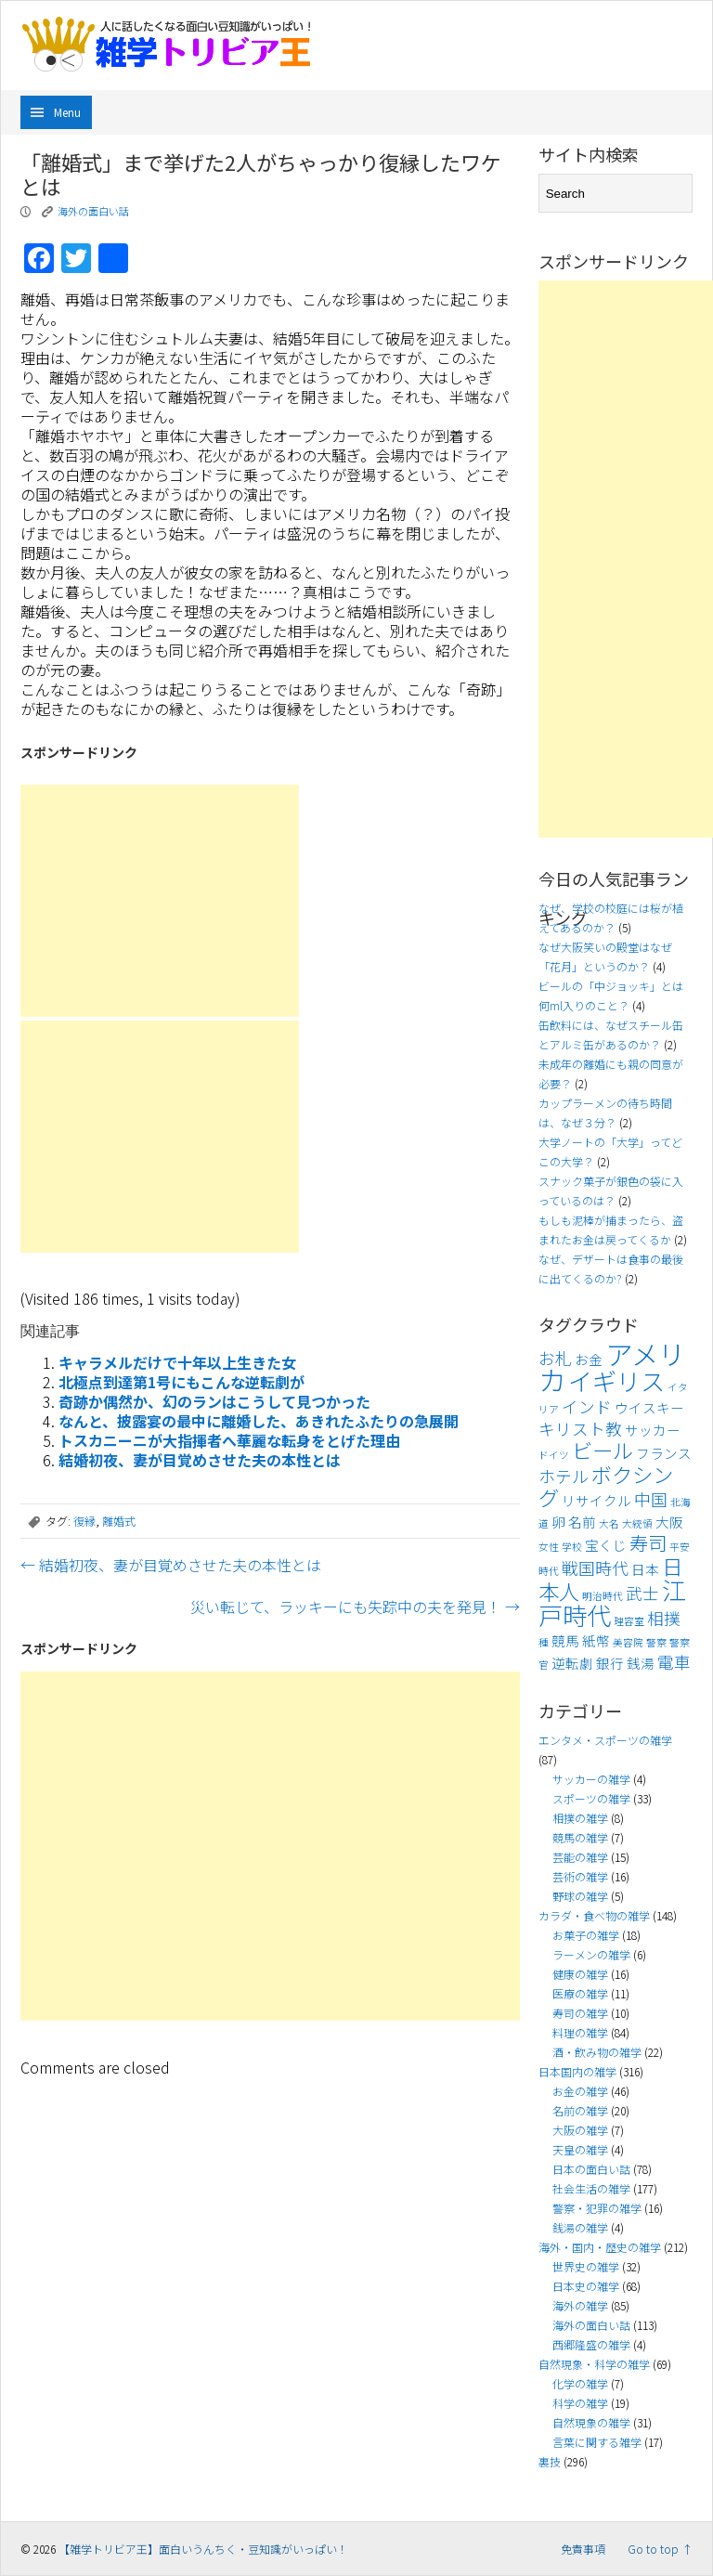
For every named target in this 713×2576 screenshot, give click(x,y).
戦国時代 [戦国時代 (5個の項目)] (595, 1568)
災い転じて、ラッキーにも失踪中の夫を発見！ (355, 1606)
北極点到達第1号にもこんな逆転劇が (181, 1382)
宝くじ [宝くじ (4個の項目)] (606, 1545)
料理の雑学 (580, 2032)
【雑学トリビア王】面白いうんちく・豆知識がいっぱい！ (203, 2548)
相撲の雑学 (580, 1818)
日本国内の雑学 (577, 2071)
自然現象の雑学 (591, 2422)
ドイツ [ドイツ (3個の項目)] (553, 1455)
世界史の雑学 (585, 2266)
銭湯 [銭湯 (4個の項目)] (641, 1662)
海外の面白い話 (93, 210)
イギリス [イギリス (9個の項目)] (616, 1381)
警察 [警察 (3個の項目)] (656, 1642)
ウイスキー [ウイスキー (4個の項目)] (649, 1407)
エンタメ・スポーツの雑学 (605, 1740)
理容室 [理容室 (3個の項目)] (629, 1621)
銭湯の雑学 (580, 2227)
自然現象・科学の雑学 (594, 2364)
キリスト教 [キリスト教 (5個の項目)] (580, 1428)
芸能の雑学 (580, 1857)
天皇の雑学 (580, 2149)
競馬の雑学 (580, 1837)
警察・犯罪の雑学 (597, 2208)
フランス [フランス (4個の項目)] (664, 1453)
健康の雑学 (580, 1974)
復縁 (84, 1521)
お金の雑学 (580, 2091)
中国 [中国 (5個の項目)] (651, 1499)
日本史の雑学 (585, 2286)
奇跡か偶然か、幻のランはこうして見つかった (214, 1401)
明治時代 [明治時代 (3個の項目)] (602, 1596)
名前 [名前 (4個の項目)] (582, 1521)
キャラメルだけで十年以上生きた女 (177, 1362)
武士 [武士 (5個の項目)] (642, 1593)
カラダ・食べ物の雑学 (594, 1915)
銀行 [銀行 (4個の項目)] (610, 1662)
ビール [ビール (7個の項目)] (602, 1449)
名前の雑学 (580, 2110)
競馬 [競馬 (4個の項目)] (565, 1640)
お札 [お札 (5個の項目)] (555, 1358)
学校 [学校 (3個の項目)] (572, 1547)
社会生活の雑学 (591, 2188)
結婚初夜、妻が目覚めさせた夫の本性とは (199, 1460)
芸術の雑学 (580, 1876)
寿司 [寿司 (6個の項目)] (648, 1542)
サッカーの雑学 (591, 1779)
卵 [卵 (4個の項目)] (558, 1521)
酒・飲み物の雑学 (597, 2052)
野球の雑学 (580, 1896)
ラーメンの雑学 (591, 1954)
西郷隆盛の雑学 (591, 2344)
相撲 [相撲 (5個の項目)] (664, 1618)
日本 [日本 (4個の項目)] (645, 1569)
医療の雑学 (580, 1993)
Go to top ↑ (660, 2548)
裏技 (549, 2461)
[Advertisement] (159, 901)
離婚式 (119, 1521)
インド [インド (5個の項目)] (587, 1406)
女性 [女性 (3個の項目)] (548, 1547)
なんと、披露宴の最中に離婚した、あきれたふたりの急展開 (258, 1421)
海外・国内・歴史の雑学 (599, 2247)
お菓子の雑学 (585, 1935)
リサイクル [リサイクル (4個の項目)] (596, 1500)
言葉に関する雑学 (597, 2442)
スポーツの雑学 (591, 1798)
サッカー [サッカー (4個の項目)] (653, 1429)
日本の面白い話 (591, 2169)
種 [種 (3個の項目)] (543, 1642)
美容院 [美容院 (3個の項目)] (628, 1642)
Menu (67, 112)
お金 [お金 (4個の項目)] (589, 1359)
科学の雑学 (580, 2403)
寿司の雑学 (580, 2013)
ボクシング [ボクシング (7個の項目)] (605, 1485)
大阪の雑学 (580, 2130)
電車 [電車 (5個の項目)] (674, 1661)
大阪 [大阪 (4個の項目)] (669, 1521)
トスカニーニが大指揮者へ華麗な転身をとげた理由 (229, 1440)
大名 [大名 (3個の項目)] (609, 1523)
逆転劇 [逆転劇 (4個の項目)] (572, 1662)
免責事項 (583, 2548)
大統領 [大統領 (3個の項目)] (637, 1523)
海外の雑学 (580, 2305)
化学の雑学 (580, 2383)
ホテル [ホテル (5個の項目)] (563, 1476)
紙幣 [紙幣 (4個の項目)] (596, 1640)
